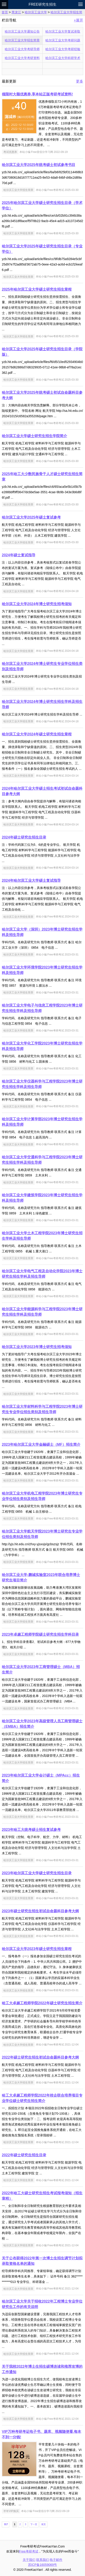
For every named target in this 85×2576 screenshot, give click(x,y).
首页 (5, 12)
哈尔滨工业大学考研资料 (22, 58)
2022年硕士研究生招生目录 (24, 2155)
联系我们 (42, 2560)
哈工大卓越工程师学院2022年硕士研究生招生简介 (42, 2003)
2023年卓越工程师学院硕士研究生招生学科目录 (40, 1634)
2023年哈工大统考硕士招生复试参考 (31, 1830)
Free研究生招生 (42, 4)
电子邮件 (56, 2560)
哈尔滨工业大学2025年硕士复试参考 (31, 517)
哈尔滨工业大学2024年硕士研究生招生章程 (37, 734)
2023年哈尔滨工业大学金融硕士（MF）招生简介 (41, 1444)
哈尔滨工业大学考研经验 (62, 49)
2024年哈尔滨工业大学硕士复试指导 (31, 880)
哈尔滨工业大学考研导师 (22, 49)
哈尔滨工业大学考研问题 (62, 40)
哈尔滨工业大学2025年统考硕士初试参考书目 (38, 165)
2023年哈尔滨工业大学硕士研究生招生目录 (37, 1873)
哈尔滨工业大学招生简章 (22, 40)
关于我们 (29, 2560)
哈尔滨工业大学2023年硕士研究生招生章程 (37, 1949)
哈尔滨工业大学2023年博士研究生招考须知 (37, 1347)
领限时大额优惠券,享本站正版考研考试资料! (37, 94)
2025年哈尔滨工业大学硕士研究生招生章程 (37, 289)
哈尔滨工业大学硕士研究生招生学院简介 (34, 436)
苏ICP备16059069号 (42, 2565)
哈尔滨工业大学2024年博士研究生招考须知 (37, 604)
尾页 (43, 2524)
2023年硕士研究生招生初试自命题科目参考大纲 (40, 1911)
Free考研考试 (28, 2551)
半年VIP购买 (11, 2511)
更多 (79, 81)
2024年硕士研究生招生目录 (24, 837)
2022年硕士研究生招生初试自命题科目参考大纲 (40, 2057)
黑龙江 (16, 12)
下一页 (33, 2524)
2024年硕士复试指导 (18, 555)
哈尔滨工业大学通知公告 (22, 31)
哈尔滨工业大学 (36, 12)
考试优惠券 (10, 152)
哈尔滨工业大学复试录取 (62, 31)
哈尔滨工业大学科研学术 (62, 58)
